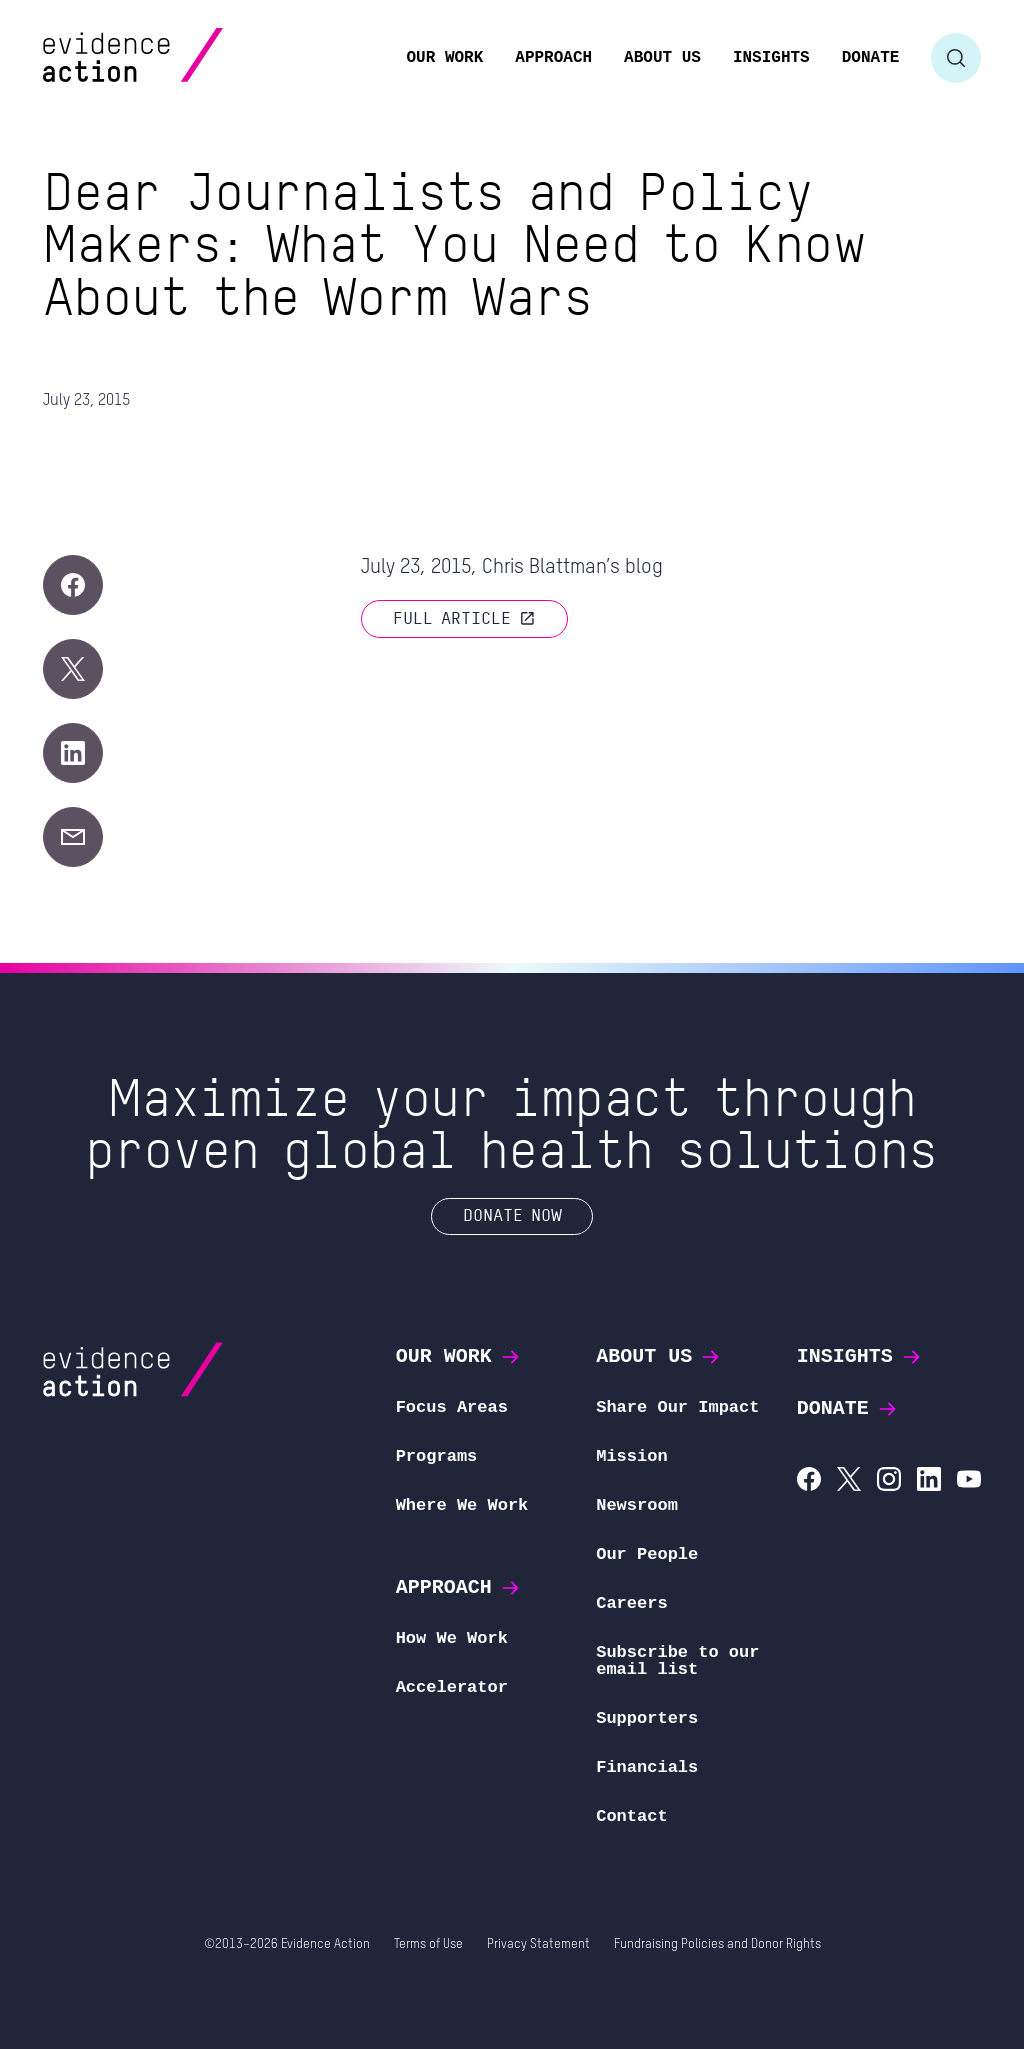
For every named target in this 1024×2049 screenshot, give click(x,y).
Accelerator (452, 1687)
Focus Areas (452, 1407)
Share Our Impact (677, 1407)
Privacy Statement (538, 1944)
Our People (647, 1554)
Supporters (647, 1718)
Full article (464, 617)
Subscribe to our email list (677, 1661)
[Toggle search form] (956, 58)
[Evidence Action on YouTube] (969, 1481)
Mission (631, 1456)
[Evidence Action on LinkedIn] (929, 1481)
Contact (631, 1816)
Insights (860, 1356)
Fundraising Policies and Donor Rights (717, 1944)
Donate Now (512, 1214)
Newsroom (637, 1505)
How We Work (452, 1638)
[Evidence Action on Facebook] (809, 1481)
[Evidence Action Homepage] (171, 57)
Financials (647, 1767)
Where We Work (462, 1505)
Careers (631, 1603)
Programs (437, 1456)
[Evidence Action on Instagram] (889, 1481)
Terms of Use (428, 1944)
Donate (848, 1408)
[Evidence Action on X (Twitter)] (849, 1481)
